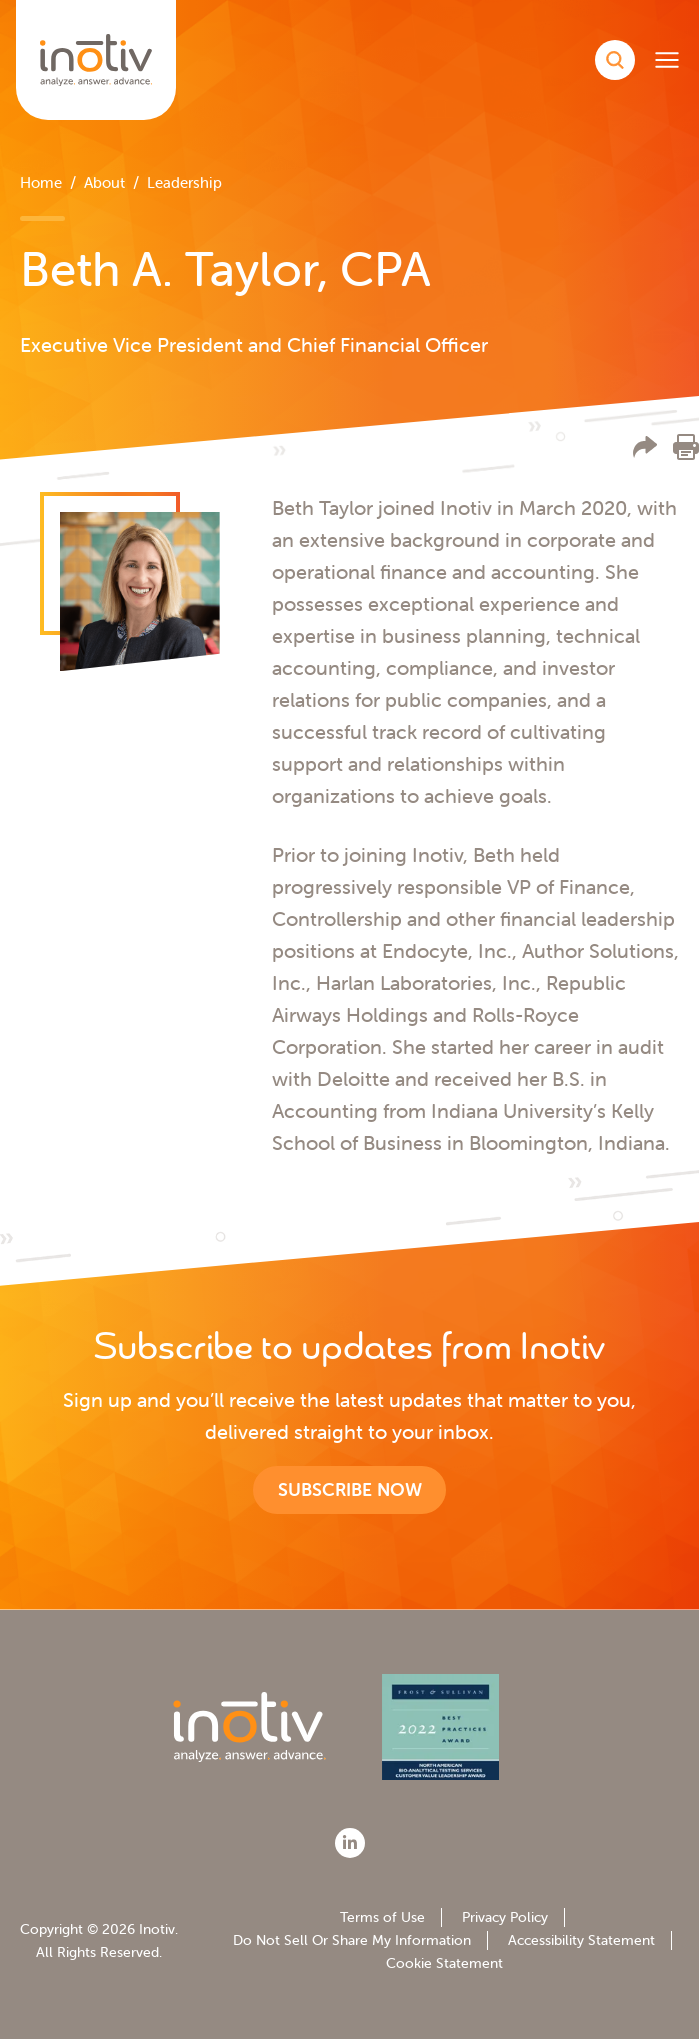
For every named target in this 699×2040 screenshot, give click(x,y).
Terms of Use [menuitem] (382, 1917)
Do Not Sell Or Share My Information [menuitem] (352, 1940)
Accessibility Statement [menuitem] (581, 1940)
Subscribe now (350, 1489)
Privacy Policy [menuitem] (505, 1917)
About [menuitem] (104, 182)
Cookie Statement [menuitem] (444, 1963)
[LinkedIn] (350, 1843)
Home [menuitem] (41, 182)
